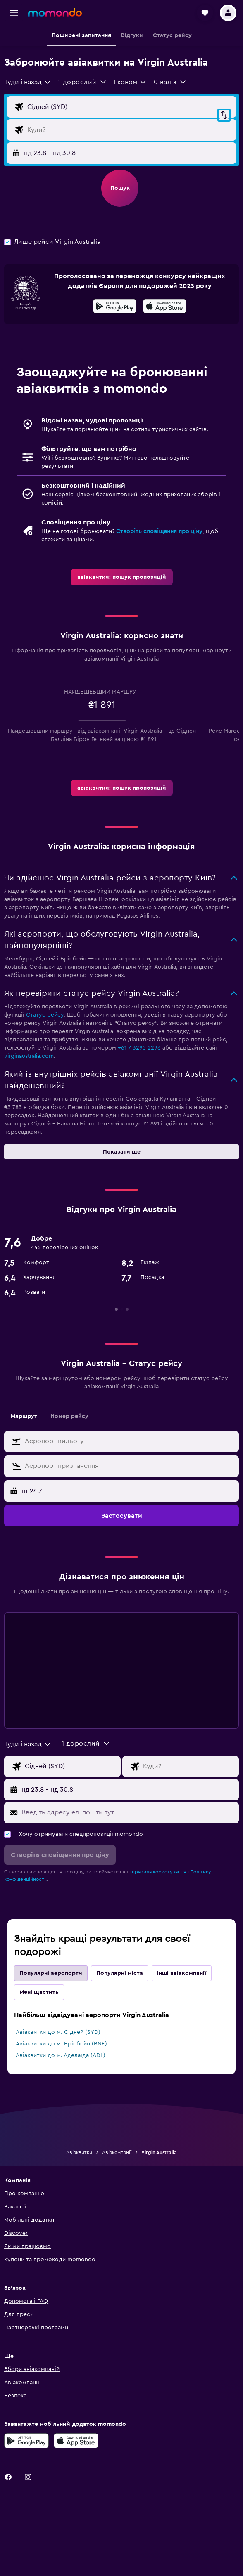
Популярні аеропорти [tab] (50, 1973)
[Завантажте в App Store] (164, 307)
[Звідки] (130, 107)
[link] (122, 577)
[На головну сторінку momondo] (55, 12)
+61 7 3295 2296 (139, 1048)
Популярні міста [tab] (119, 1973)
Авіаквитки (79, 2152)
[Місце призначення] (130, 130)
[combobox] (28, 82)
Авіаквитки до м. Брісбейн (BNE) (61, 2044)
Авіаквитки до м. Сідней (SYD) (58, 2032)
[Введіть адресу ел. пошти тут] (128, 1812)
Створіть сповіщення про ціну (159, 531)
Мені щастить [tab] (39, 1992)
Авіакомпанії (116, 2152)
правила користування (159, 1871)
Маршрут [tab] (24, 1416)
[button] (14, 13)
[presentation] (164, 306)
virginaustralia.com (29, 1056)
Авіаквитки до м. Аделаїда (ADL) (60, 2055)
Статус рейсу (45, 1015)
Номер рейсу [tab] (69, 1416)
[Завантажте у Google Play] (114, 307)
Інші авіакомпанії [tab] (181, 1973)
